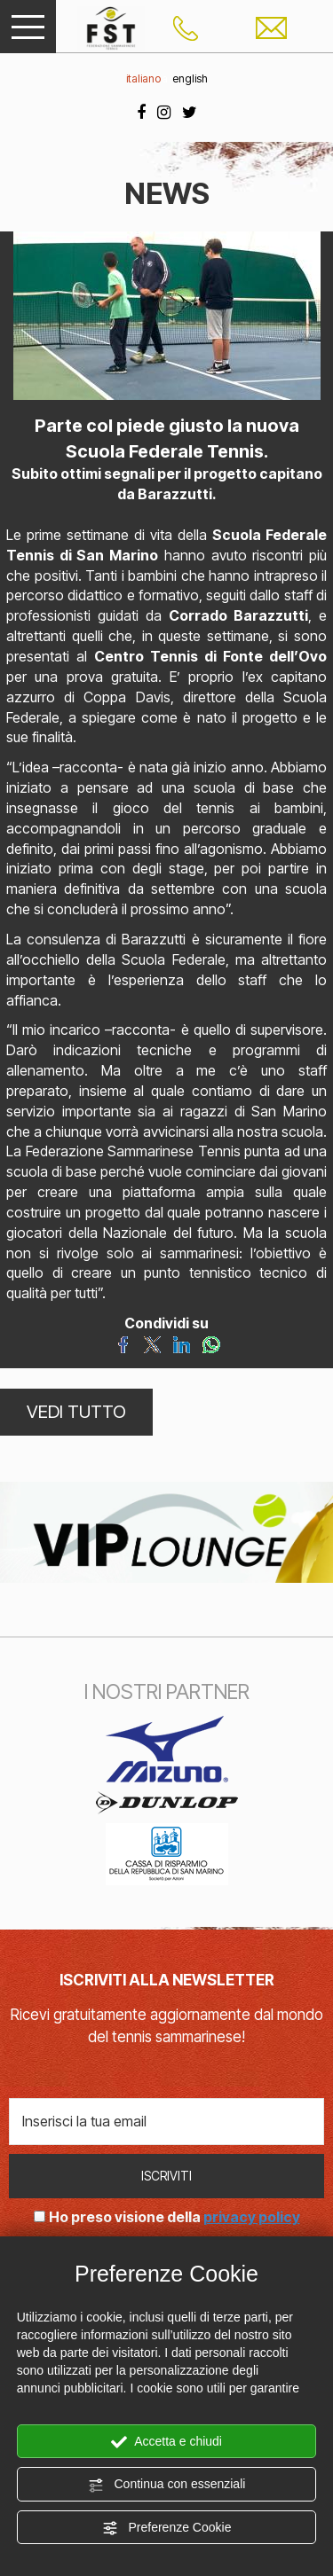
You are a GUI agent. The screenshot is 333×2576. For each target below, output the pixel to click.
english (190, 78)
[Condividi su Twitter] (152, 1343)
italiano (143, 78)
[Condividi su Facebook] (123, 1343)
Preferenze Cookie (167, 2528)
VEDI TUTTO (76, 1411)
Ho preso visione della (174, 2217)
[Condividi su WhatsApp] (211, 1343)
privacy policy (251, 2217)
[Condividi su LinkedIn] (181, 1343)
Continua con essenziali (167, 2485)
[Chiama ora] (185, 26)
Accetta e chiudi (166, 2442)
